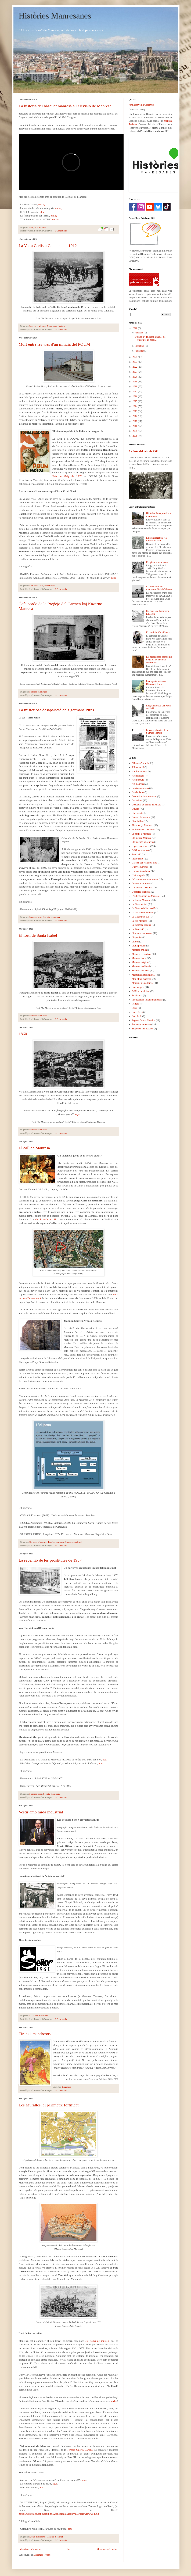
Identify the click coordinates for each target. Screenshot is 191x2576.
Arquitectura (138, 779)
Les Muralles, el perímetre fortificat (49, 2105)
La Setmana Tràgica (141, 925)
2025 (135, 357)
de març (139, 332)
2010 (135, 426)
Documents (137, 813)
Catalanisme (138, 792)
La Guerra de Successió (143, 908)
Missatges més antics (107, 2549)
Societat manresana (51, 917)
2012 (135, 416)
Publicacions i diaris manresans (147, 999)
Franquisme (137, 858)
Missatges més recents (30, 2549)
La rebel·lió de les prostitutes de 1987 (50, 1560)
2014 (135, 406)
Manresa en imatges (56, 326)
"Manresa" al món (141, 763)
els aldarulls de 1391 (46, 1219)
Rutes (134, 1008)
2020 (135, 376)
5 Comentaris (61, 695)
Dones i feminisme (141, 817)
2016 (135, 396)
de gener (139, 350)
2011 (135, 421)
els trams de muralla (97, 2340)
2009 (135, 431)
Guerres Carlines (140, 867)
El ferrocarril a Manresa (143, 829)
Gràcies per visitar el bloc (144, 862)
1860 (23, 1034)
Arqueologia (138, 775)
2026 (135, 328)
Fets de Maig (60, 476)
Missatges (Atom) (42, 2555)
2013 (135, 411)
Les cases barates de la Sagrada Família (157, 731)
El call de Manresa (34, 1148)
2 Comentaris (61, 589)
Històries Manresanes (55, 15)
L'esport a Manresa (37, 227)
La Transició (138, 929)
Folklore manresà (140, 850)
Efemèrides (137, 821)
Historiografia (139, 875)
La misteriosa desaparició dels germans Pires (56, 710)
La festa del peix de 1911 (143, 451)
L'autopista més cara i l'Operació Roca (157, 683)
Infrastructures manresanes (145, 879)
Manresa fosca (35, 917)
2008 (135, 436)
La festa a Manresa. (141, 900)
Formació (136, 854)
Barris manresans (140, 788)
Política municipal (141, 991)
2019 (135, 381)
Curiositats (137, 800)
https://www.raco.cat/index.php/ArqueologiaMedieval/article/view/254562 (59, 2513)
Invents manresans (141, 883)
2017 (135, 391)
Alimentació (138, 767)
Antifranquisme (139, 771)
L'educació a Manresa (142, 887)
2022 (135, 367)
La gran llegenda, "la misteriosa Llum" (156, 539)
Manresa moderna (140, 970)
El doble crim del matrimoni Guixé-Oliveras (159, 588)
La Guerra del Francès (143, 912)
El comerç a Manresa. (39, 2015)
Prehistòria (137, 995)
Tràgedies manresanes (142, 1028)
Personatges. (49, 585)
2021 (135, 372)
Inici (69, 2549)
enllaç (41, 204)
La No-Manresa (139, 921)
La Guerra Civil (36, 585)
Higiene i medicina (141, 871)
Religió (135, 1003)
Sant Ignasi (137, 1012)
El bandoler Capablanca (158, 632)
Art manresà (138, 784)
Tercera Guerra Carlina (80, 2449)
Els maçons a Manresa (143, 842)
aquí (113, 577)
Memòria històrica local (143, 974)
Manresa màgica (140, 962)
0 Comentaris (61, 231)
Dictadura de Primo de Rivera (146, 804)
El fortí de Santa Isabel (38, 935)
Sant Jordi (137, 1016)
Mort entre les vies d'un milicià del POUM (54, 344)
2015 (135, 401)
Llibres (135, 941)
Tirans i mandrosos (35, 2033)
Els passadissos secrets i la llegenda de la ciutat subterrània (159, 660)
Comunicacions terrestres (144, 796)
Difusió (135, 809)
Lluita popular (139, 945)
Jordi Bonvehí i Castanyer (141, 105)
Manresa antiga (139, 950)
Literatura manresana (142, 933)
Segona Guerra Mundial (143, 1020)
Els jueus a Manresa (38, 1542)
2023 (135, 362)
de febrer (140, 346)
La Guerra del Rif (140, 916)
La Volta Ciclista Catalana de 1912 (48, 245)
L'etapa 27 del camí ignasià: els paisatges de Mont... (150, 338)
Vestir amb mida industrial (41, 1812)
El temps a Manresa (141, 833)
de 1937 (75, 476)
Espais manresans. (56, 1542)
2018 (135, 386)
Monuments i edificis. (142, 983)
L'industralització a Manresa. (146, 896)
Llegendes (66, 2087)
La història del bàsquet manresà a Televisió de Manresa (65, 106)
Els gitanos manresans (157, 562)
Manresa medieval (73, 1542)
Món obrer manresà (141, 979)
